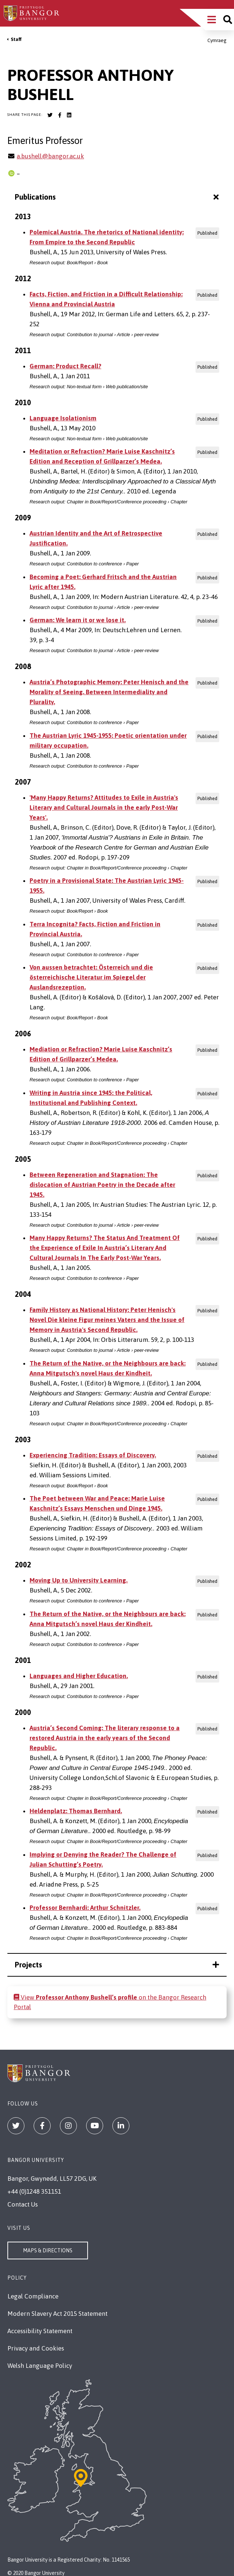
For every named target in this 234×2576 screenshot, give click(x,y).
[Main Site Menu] (212, 19)
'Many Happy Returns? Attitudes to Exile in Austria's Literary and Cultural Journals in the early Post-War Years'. (104, 807)
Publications (118, 197)
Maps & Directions (47, 2250)
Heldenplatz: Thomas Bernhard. (76, 1811)
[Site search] (227, 19)
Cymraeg (217, 40)
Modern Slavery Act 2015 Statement (57, 2313)
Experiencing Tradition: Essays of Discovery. (93, 1455)
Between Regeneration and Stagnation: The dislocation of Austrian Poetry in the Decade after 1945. (102, 1184)
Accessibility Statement (39, 2331)
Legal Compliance (32, 2296)
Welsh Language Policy (39, 2365)
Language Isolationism (63, 418)
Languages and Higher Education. (79, 1676)
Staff (16, 39)
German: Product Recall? (65, 366)
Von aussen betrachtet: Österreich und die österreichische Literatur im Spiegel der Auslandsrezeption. (91, 977)
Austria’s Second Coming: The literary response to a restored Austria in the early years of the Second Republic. (105, 1738)
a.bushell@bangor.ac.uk (50, 156)
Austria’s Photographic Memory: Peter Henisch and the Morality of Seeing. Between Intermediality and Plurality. (109, 692)
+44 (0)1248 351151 (34, 2191)
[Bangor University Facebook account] (59, 115)
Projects (117, 1964)
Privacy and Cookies (35, 2348)
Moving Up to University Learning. (79, 1580)
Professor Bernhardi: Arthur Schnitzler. (85, 1907)
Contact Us (22, 2204)
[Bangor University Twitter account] (49, 115)
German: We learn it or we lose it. (78, 620)
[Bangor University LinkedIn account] (69, 115)
